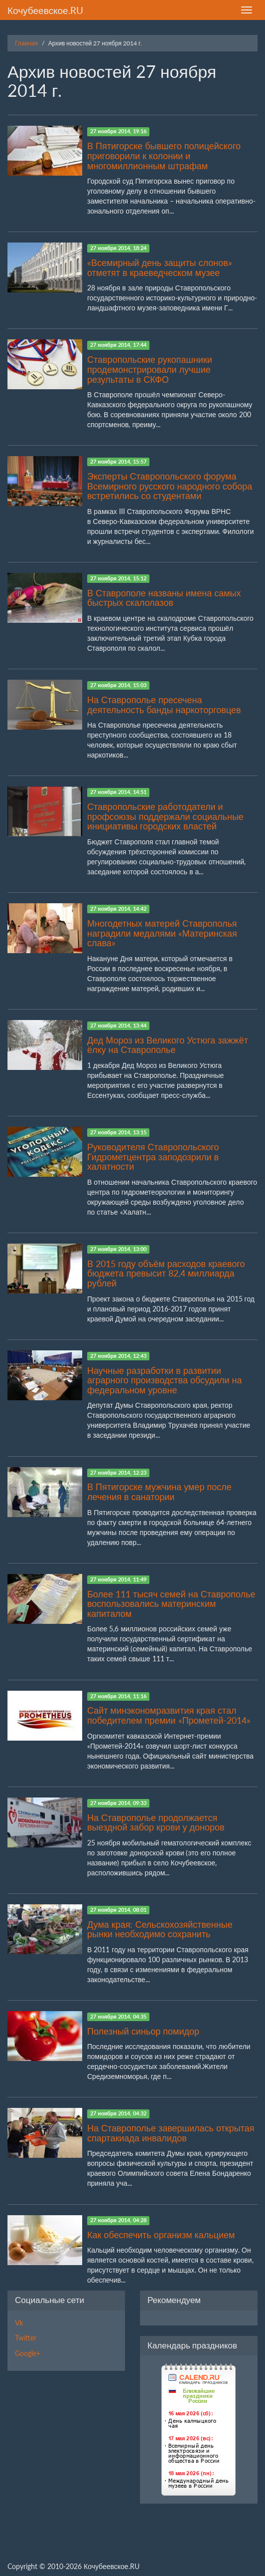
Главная (26, 43)
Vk (19, 2322)
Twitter (25, 2337)
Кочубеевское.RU (45, 10)
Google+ (27, 2353)
